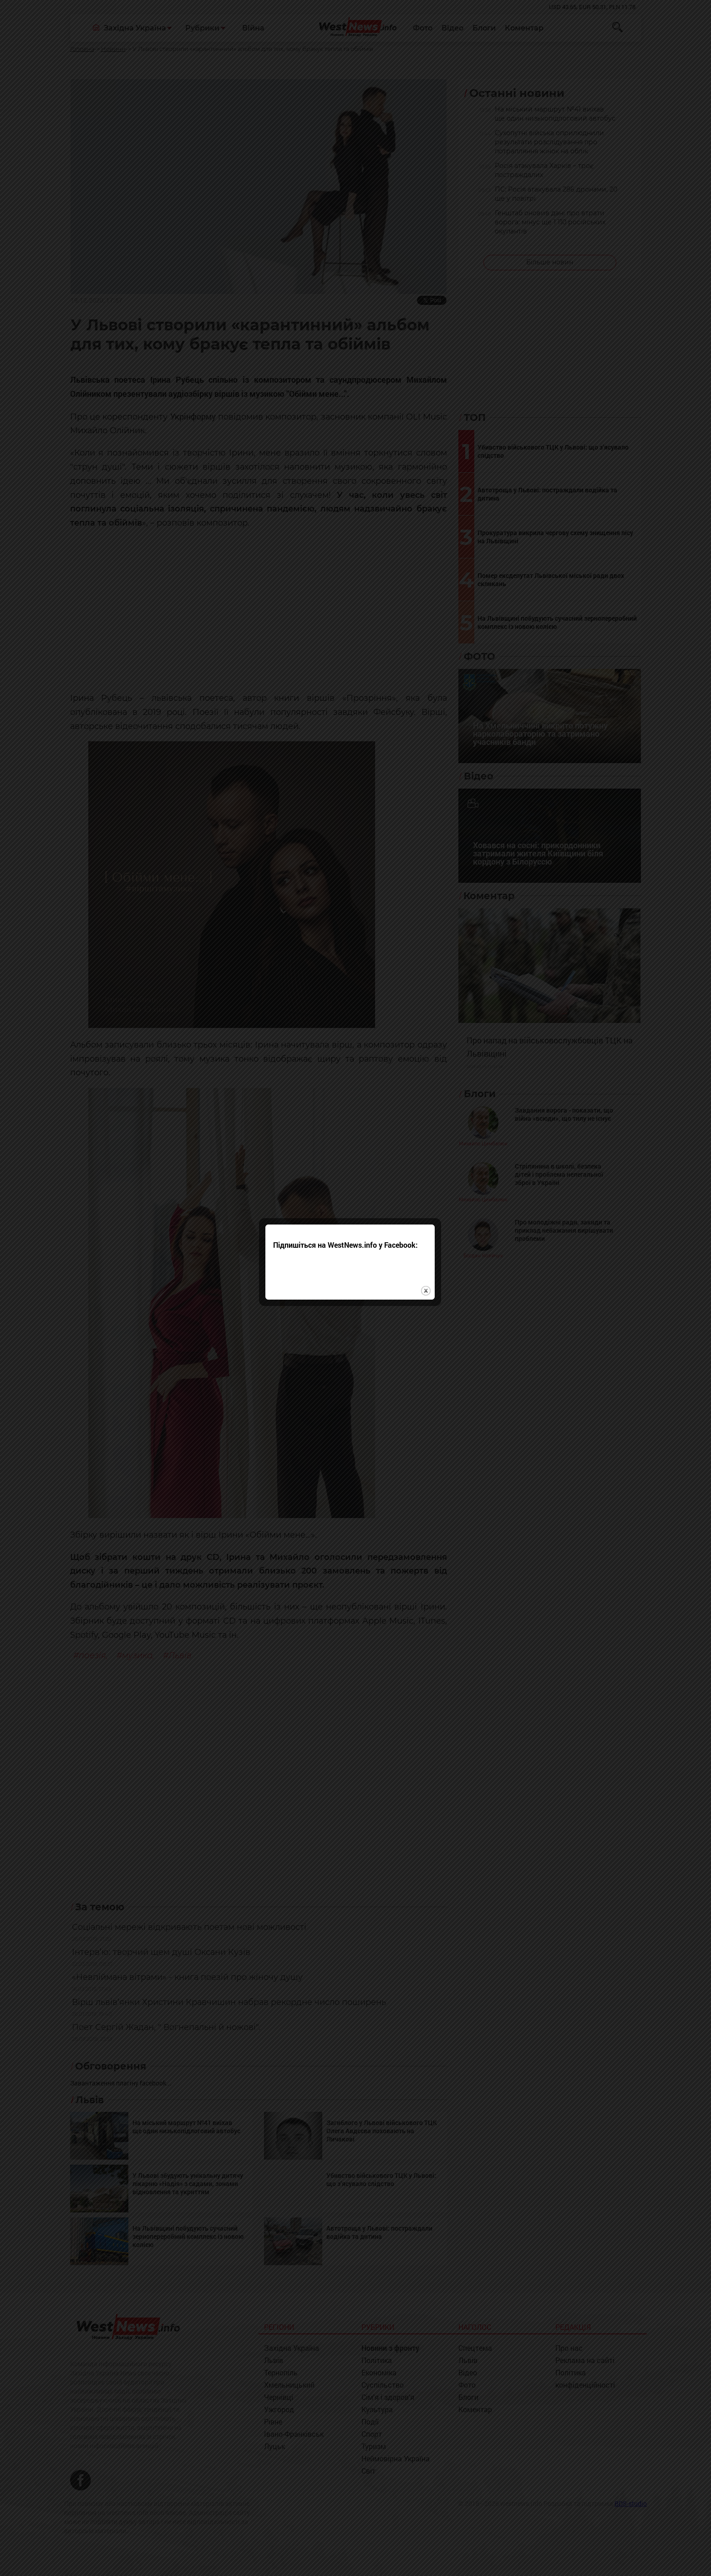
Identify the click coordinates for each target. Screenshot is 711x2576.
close (431, 1285)
